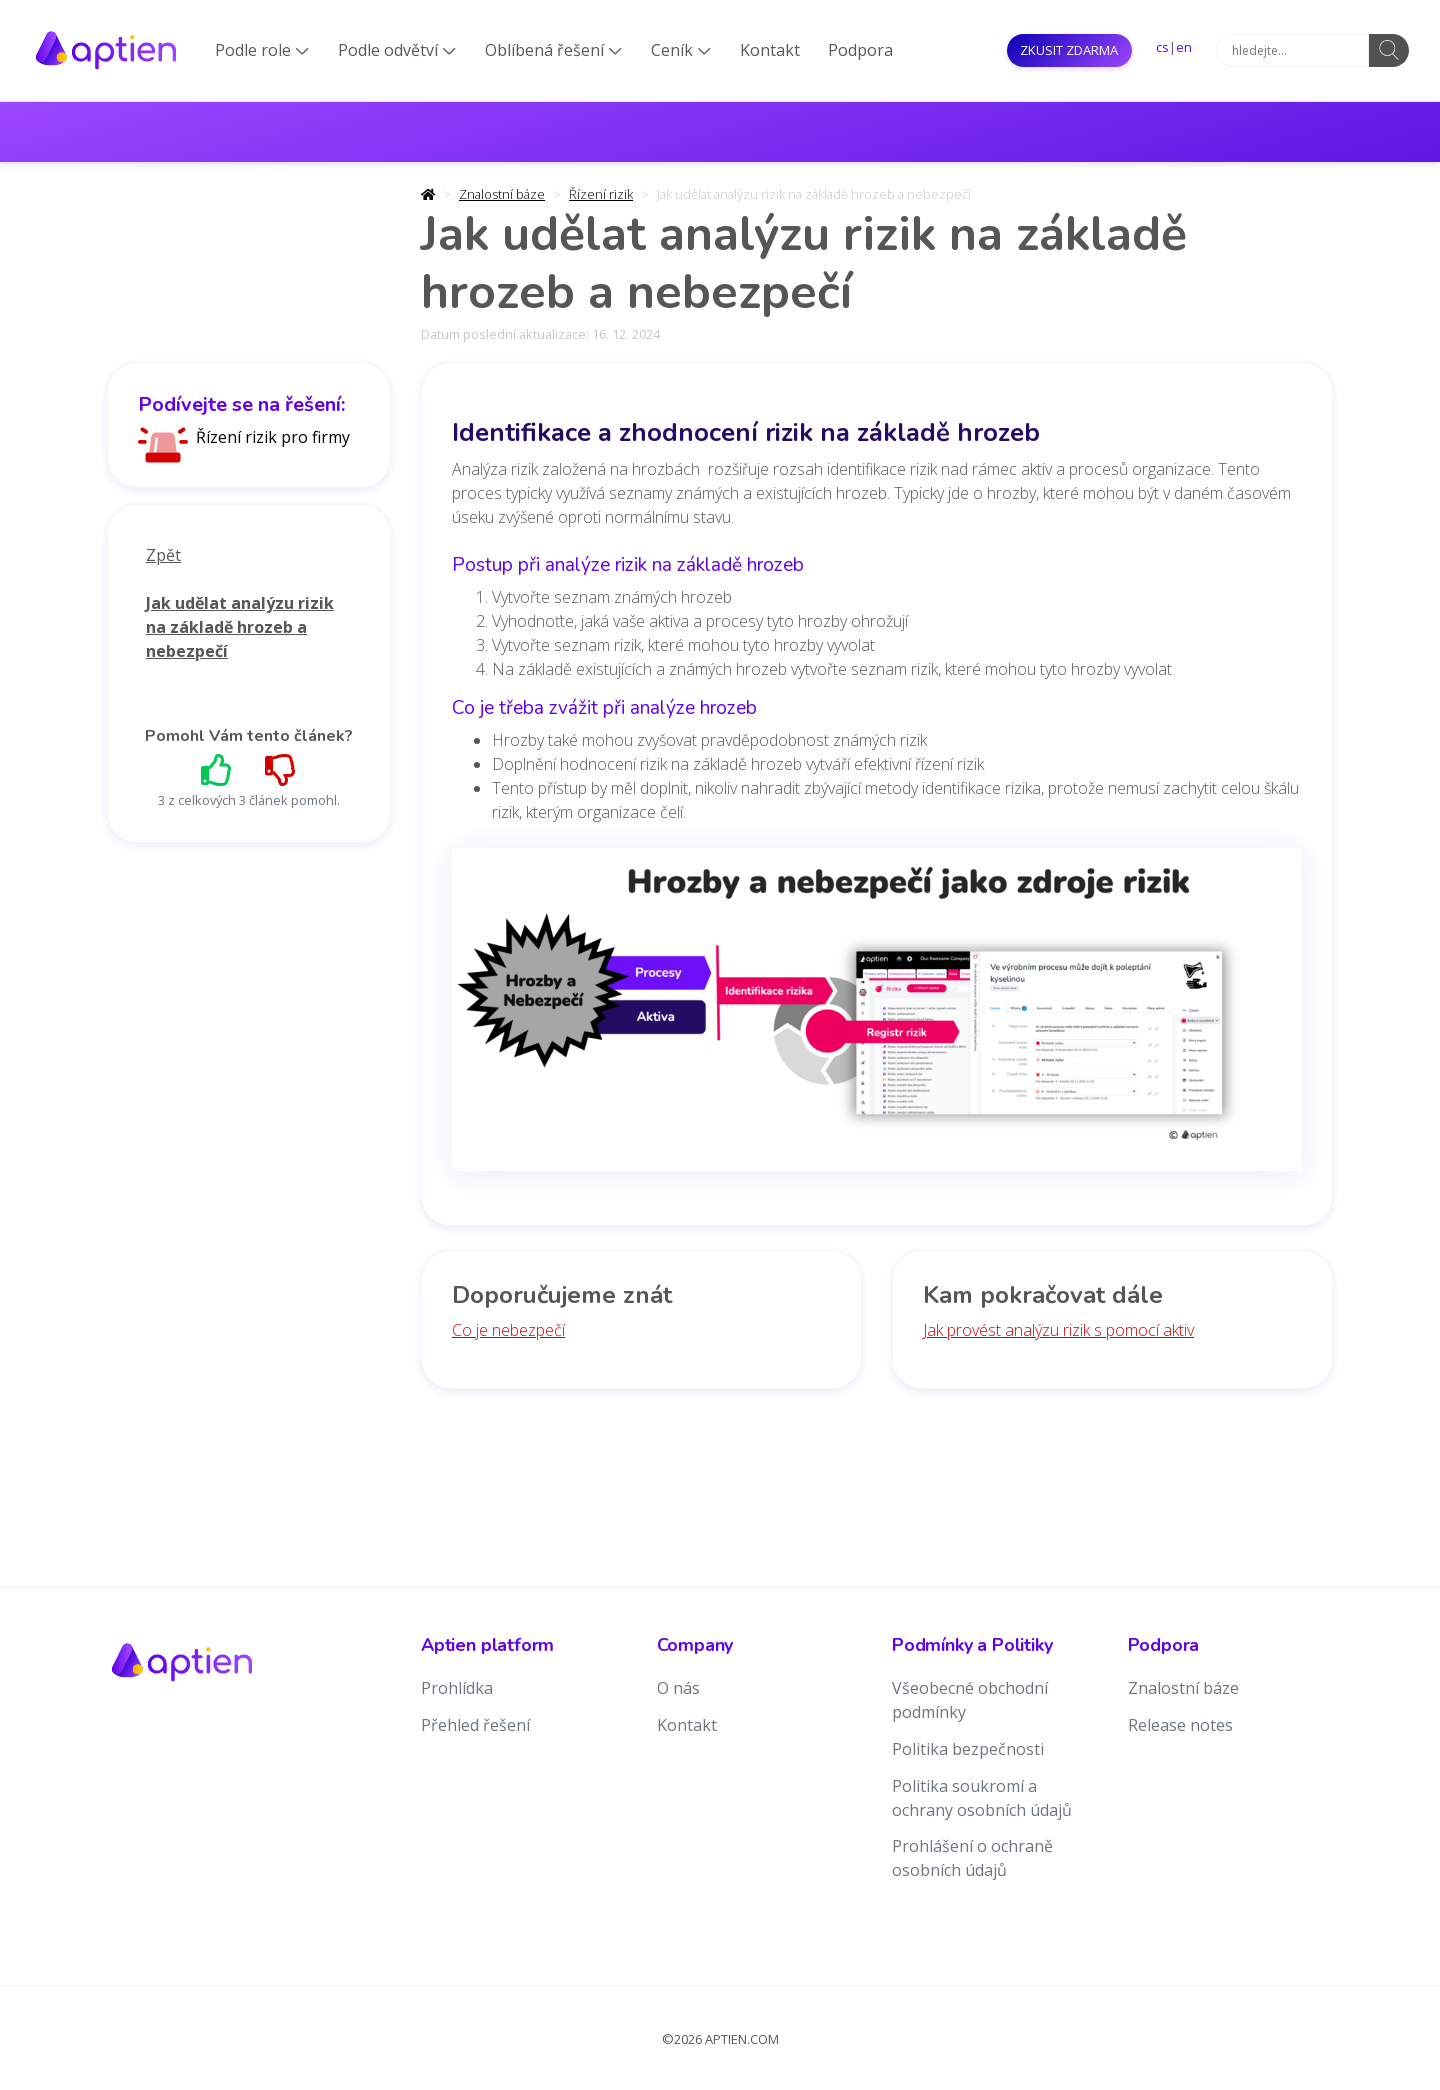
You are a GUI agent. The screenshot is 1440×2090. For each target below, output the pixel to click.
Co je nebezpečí (508, 1330)
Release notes (1180, 1725)
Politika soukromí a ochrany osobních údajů (982, 1798)
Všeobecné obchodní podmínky (970, 1700)
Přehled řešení (475, 1725)
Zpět (163, 555)
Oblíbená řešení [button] (553, 50)
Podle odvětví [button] (397, 50)
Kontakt (770, 50)
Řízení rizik (601, 194)
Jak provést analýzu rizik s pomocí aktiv (1058, 1330)
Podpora (860, 50)
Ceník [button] (681, 50)
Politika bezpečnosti (968, 1749)
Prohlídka (457, 1688)
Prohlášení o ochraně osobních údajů (972, 1858)
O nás (678, 1688)
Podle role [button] (262, 50)
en (1184, 47)
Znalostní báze (502, 194)
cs (1162, 47)
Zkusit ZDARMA (1069, 50)
